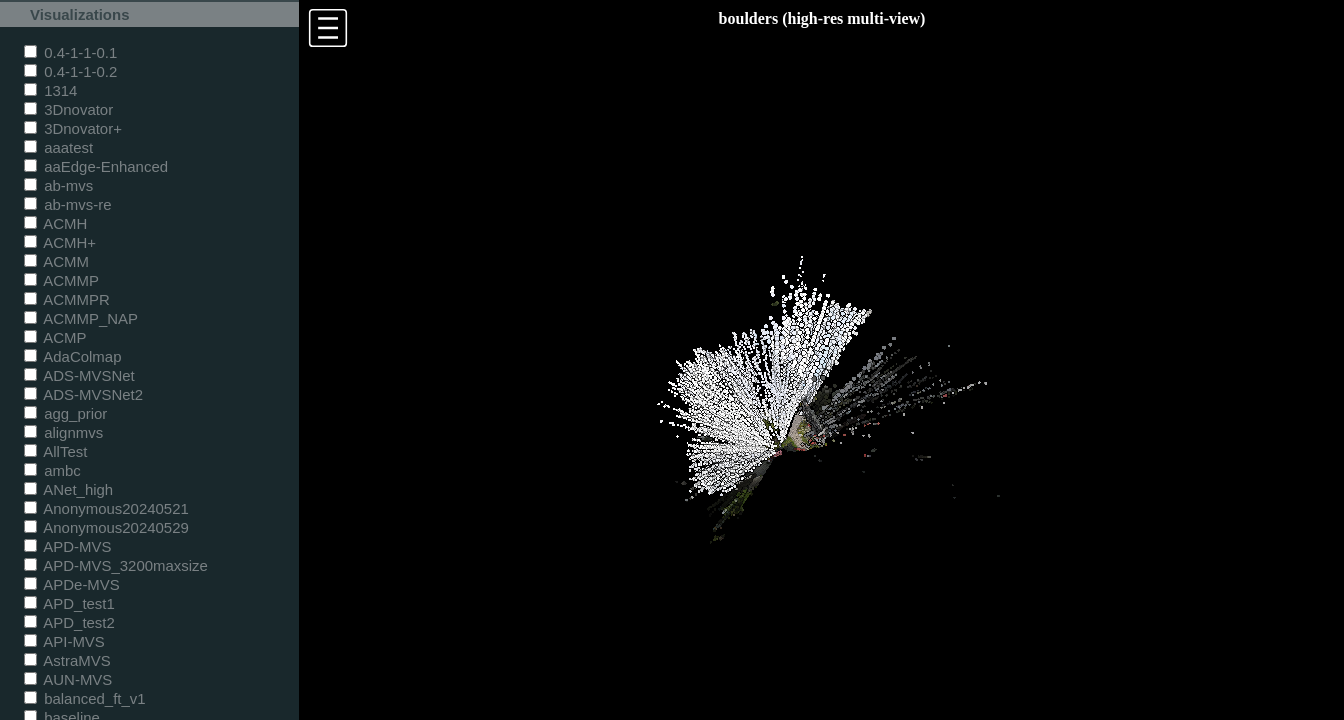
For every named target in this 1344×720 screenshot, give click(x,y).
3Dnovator (68, 109)
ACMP (55, 337)
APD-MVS (67, 546)
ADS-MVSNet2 (83, 394)
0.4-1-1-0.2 (70, 71)
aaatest (58, 147)
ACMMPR (67, 299)
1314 (50, 90)
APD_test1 (69, 603)
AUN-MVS (68, 679)
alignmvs (63, 432)
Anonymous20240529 (106, 527)
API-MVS (64, 641)
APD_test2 (69, 622)
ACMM (56, 261)
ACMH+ (60, 242)
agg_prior (65, 413)
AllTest (55, 451)
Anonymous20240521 (106, 508)
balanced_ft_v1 (85, 698)
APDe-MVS (72, 584)
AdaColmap (72, 356)
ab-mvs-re (67, 204)
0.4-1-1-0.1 (70, 52)
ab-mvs (58, 185)
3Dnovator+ (73, 128)
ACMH (55, 223)
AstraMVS (67, 660)
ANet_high (68, 489)
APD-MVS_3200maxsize (116, 565)
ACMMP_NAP (81, 318)
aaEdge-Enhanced (96, 166)
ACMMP (61, 280)
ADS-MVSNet (79, 375)
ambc (52, 470)
